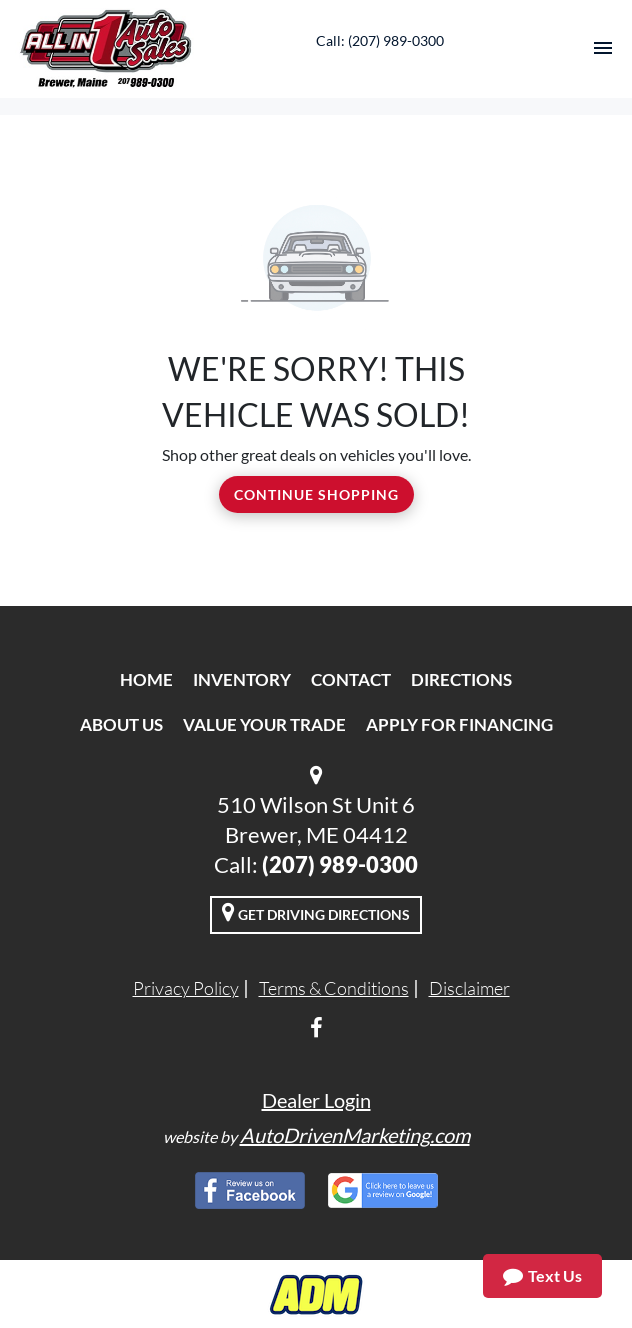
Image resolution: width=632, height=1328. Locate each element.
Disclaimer (469, 988)
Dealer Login (316, 1100)
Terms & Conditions (334, 988)
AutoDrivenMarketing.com (355, 1135)
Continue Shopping (316, 494)
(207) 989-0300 (340, 864)
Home (146, 679)
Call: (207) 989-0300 (380, 40)
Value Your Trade (264, 724)
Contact (351, 679)
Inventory (242, 679)
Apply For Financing (459, 724)
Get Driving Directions (316, 912)
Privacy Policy (186, 988)
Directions (461, 679)
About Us (121, 724)
